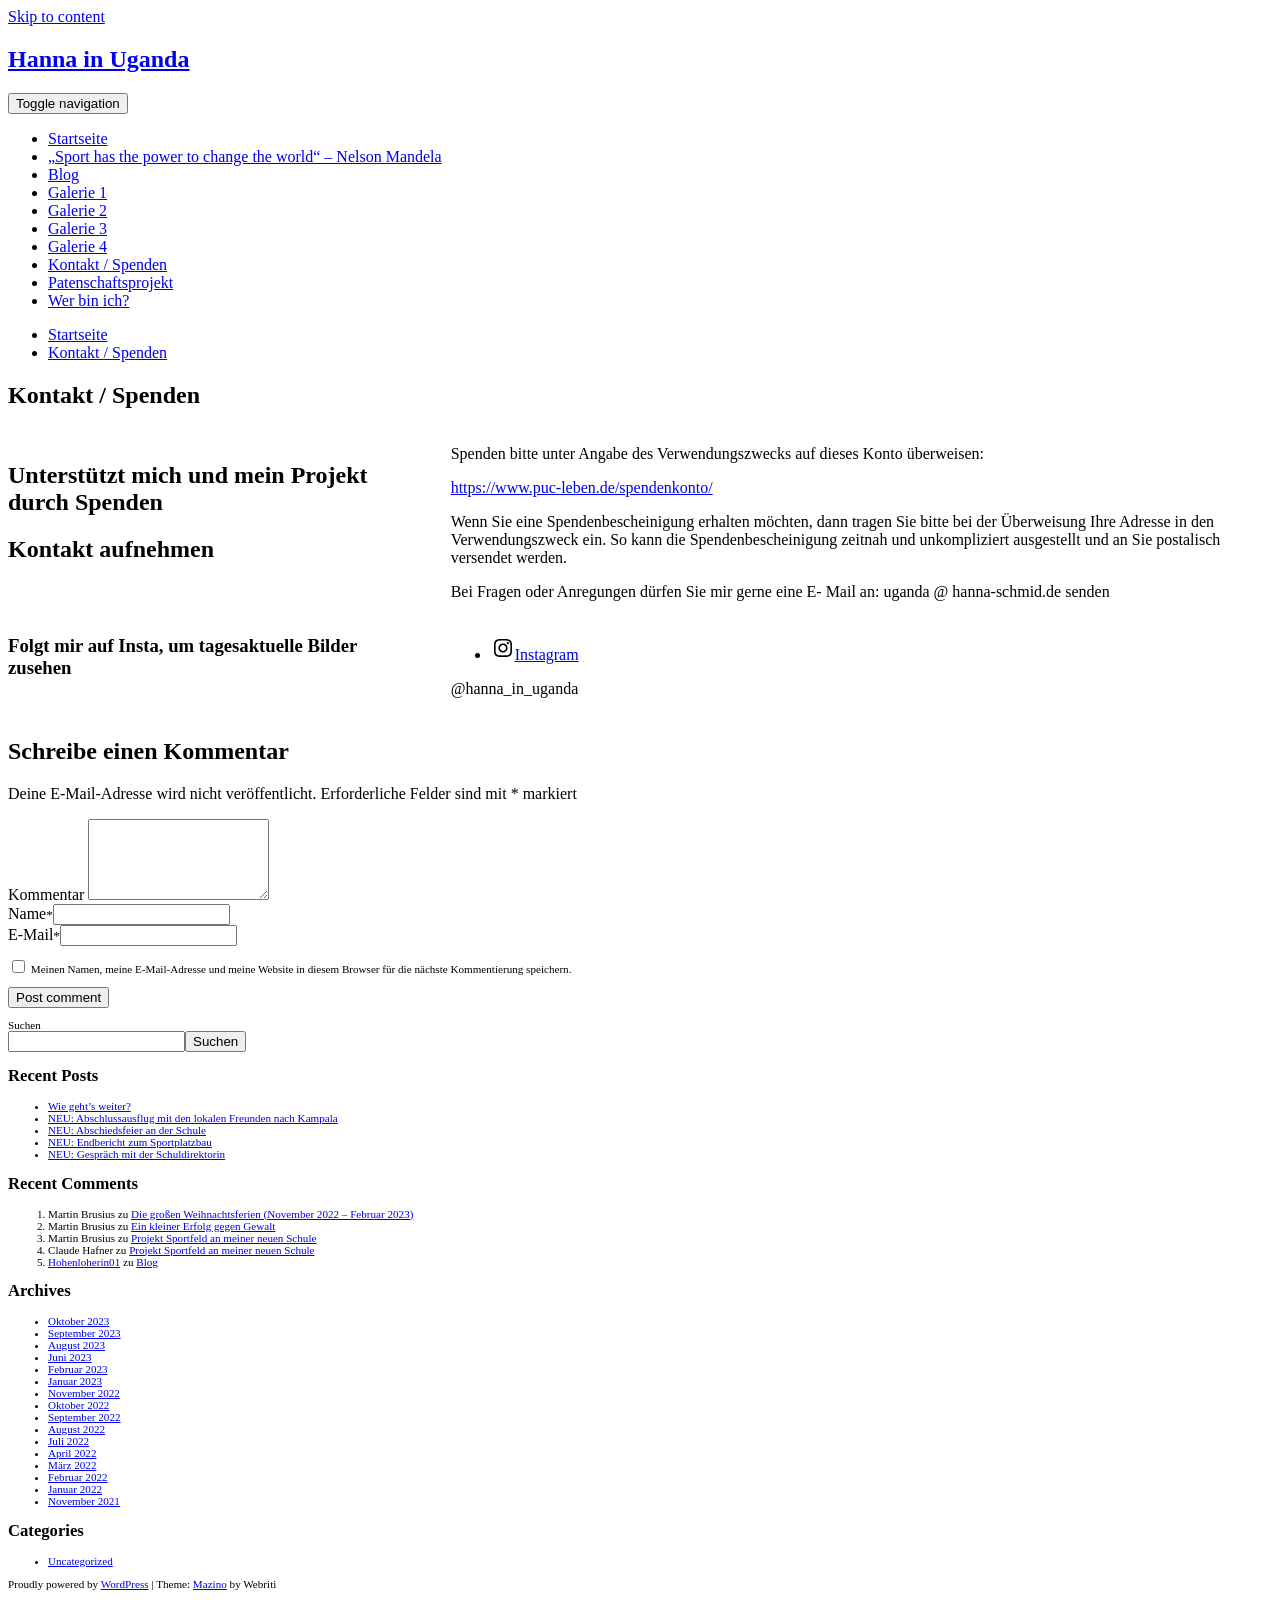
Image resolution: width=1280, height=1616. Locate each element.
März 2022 (72, 1480)
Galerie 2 (77, 210)
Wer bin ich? (88, 300)
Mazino (210, 1599)
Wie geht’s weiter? (89, 1121)
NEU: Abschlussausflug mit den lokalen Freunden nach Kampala (193, 1133)
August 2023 (76, 1360)
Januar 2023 (75, 1396)
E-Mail (34, 949)
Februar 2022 (78, 1492)
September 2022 (84, 1432)
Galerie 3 (77, 228)
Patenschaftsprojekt (110, 282)
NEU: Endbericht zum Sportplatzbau (130, 1157)
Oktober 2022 (78, 1420)
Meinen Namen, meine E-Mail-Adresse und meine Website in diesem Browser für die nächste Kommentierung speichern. (301, 984)
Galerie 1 (77, 192)
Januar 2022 (75, 1504)
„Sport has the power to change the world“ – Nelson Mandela (245, 156)
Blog (63, 174)
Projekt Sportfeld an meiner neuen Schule (223, 1253)
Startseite (78, 138)
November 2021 (84, 1516)
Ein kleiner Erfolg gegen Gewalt (203, 1241)
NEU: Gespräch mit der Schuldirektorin (136, 1169)
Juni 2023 (70, 1372)
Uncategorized (80, 1576)
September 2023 (84, 1348)
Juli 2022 (68, 1456)
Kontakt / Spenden (107, 264)
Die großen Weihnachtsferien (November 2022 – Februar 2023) (272, 1229)
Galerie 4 (77, 246)
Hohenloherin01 (84, 1277)
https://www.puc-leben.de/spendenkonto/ (582, 487)
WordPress (125, 1599)
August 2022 (76, 1444)
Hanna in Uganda (98, 59)
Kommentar (46, 909)
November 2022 (84, 1408)
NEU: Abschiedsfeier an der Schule (127, 1145)
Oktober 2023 (78, 1336)
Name (30, 928)
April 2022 (72, 1468)
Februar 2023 (78, 1384)
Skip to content (56, 16)
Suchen (24, 1040)
